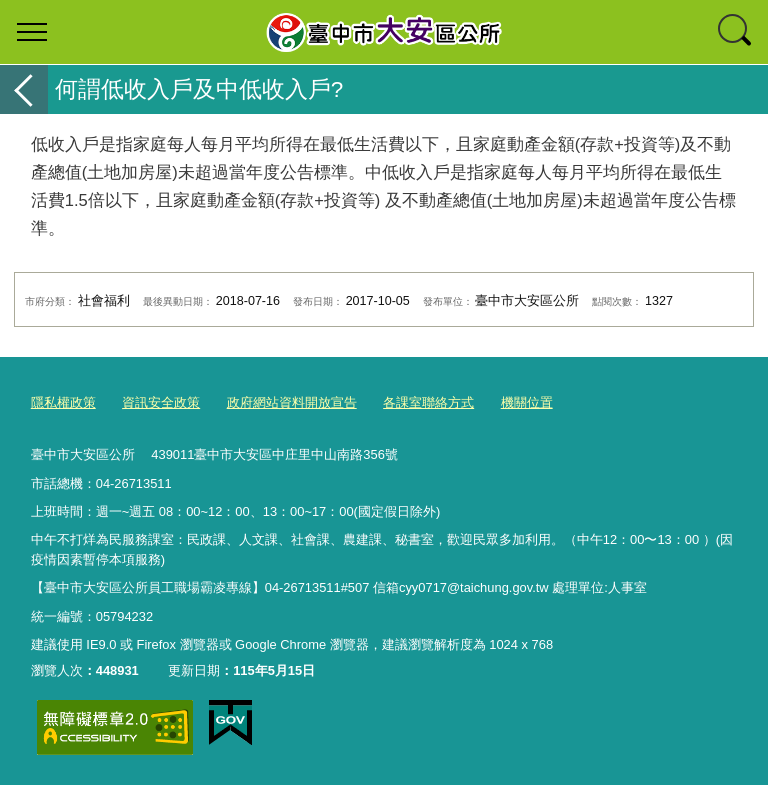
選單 (32, 32)
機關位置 (527, 402)
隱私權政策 (63, 402)
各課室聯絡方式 (428, 402)
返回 (24, 89)
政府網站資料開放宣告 (292, 402)
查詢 (736, 32)
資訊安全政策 (161, 402)
